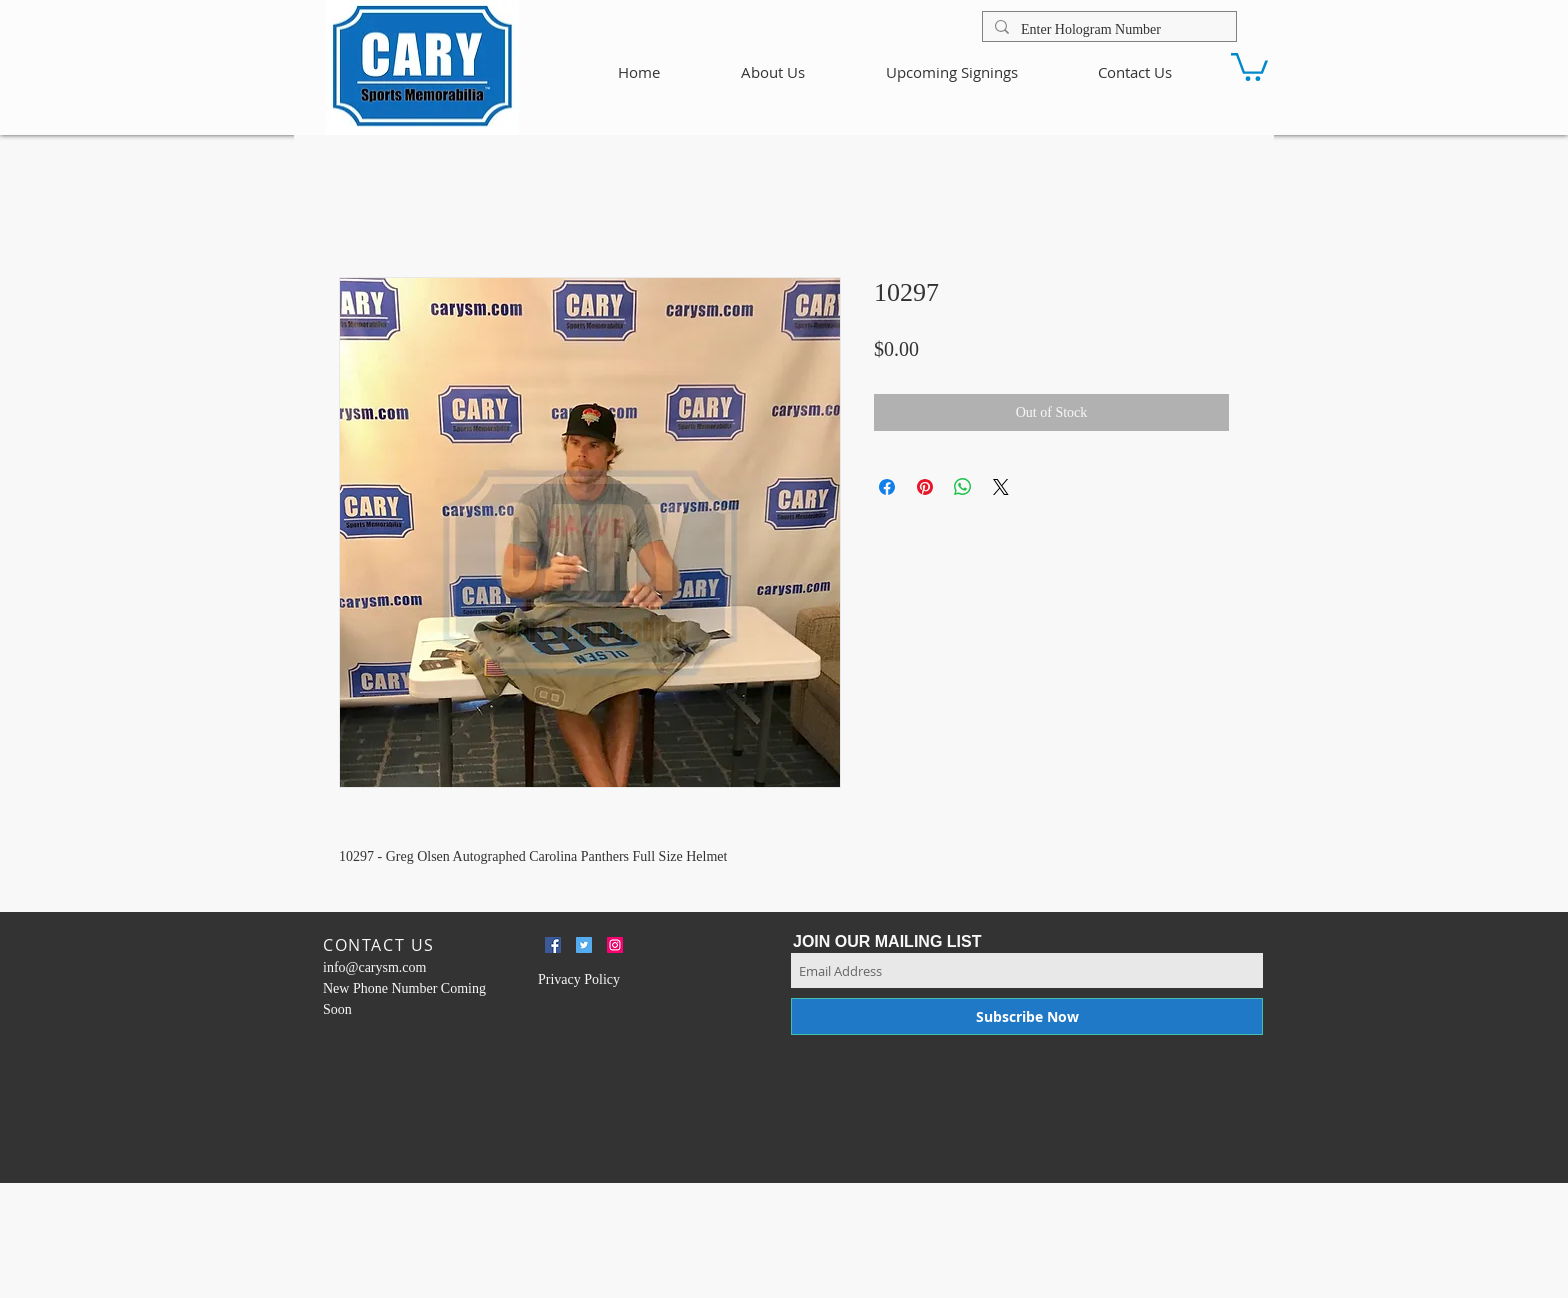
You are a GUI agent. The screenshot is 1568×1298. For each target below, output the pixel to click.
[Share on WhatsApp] (963, 487)
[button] (1249, 65)
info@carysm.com (374, 967)
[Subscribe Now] (1027, 1016)
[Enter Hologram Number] (1107, 30)
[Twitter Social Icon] (584, 945)
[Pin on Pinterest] (925, 487)
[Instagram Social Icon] (615, 945)
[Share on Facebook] (887, 487)
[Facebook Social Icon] (553, 945)
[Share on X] (1001, 487)
